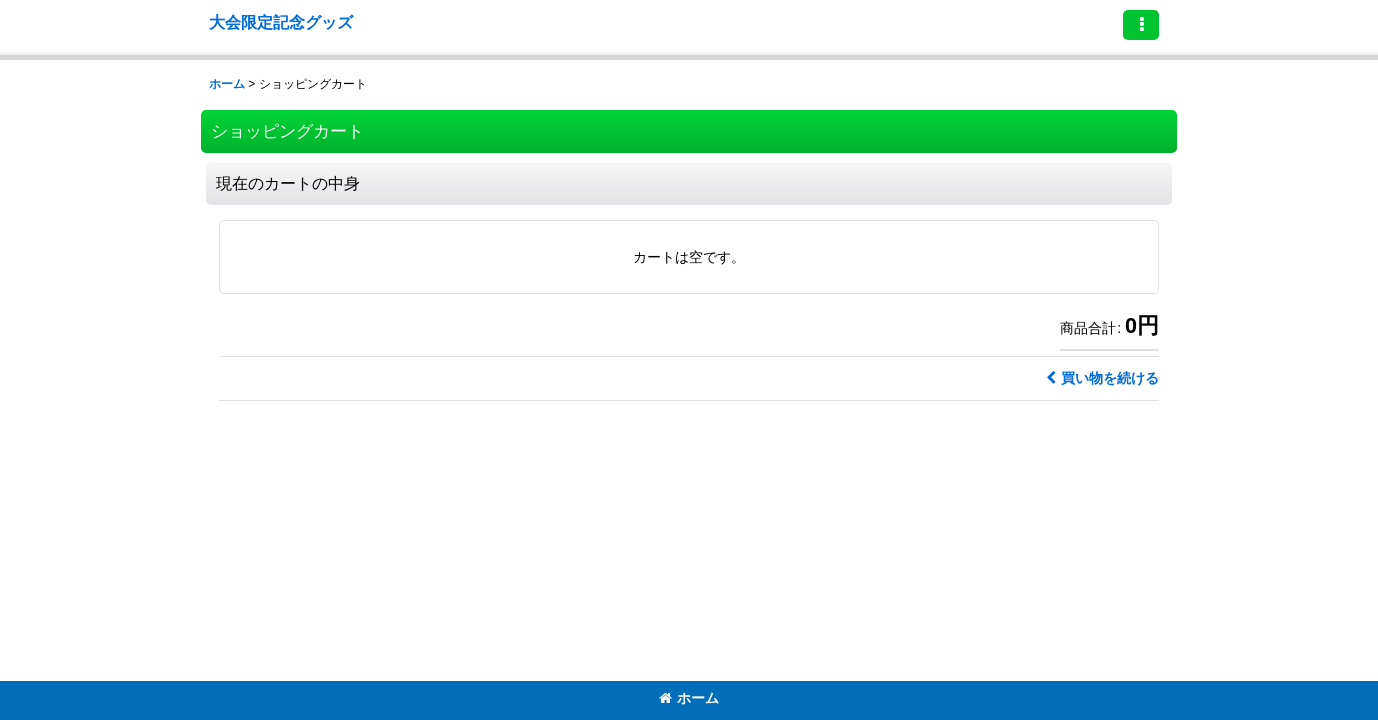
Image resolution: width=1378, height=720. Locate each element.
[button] (1141, 25)
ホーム (689, 698)
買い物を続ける (1102, 378)
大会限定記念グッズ (281, 22)
